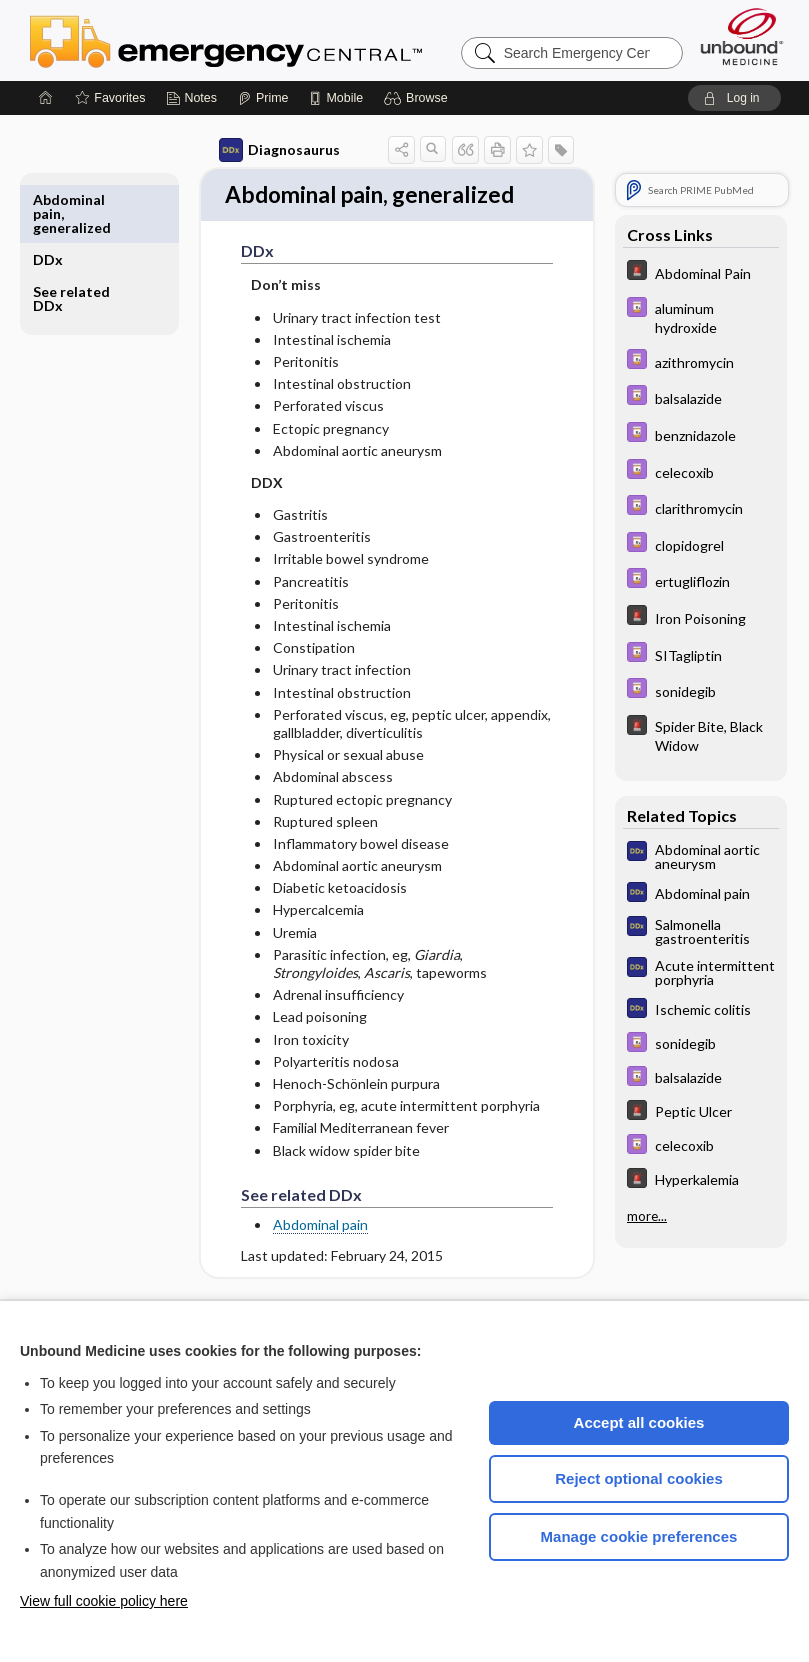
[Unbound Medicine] (742, 36)
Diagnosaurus (270, 150)
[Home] (46, 98)
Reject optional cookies (639, 1478)
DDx (48, 199)
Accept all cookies (639, 1422)
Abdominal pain (311, 1261)
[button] (418, 98)
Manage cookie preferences (639, 1536)
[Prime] (263, 98)
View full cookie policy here (104, 1601)
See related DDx (71, 238)
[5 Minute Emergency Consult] (701, 272)
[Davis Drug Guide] (701, 317)
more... (647, 1216)
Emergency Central (278, 40)
